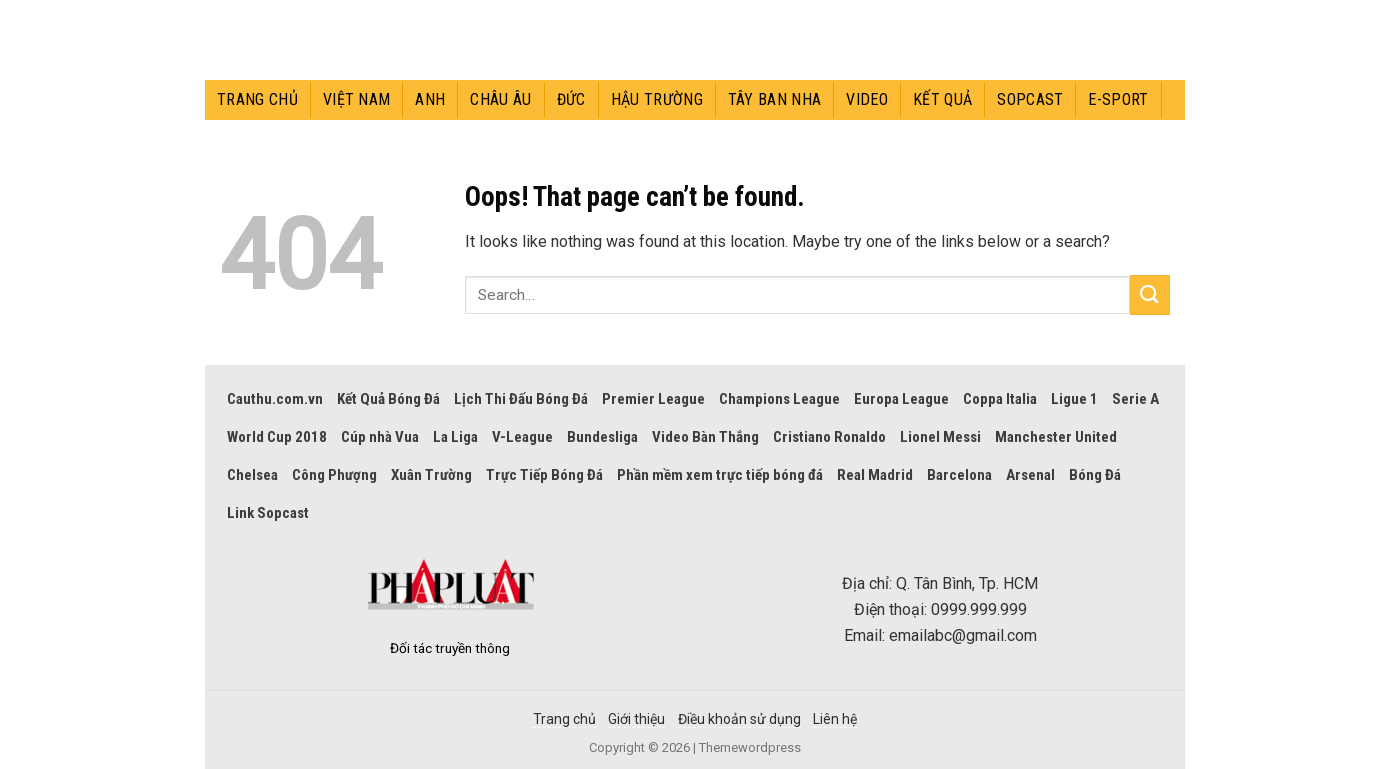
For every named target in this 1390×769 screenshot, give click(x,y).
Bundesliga (602, 437)
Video (867, 99)
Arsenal (1030, 475)
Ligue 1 (1074, 399)
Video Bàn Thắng (705, 437)
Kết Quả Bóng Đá (388, 399)
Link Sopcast (268, 513)
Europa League (901, 399)
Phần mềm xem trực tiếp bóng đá (720, 475)
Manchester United (1056, 437)
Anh (430, 99)
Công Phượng (334, 475)
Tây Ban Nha (775, 99)
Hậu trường (657, 99)
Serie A (1135, 399)
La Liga (455, 437)
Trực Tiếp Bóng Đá (544, 475)
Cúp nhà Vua (380, 437)
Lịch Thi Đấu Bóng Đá (521, 399)
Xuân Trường (431, 475)
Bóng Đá (1095, 475)
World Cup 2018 (277, 437)
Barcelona (959, 475)
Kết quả (942, 99)
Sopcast (1030, 99)
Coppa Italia (1000, 399)
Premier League (653, 399)
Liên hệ (835, 719)
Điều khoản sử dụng (739, 719)
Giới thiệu (636, 719)
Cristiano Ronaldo (829, 437)
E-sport (1118, 99)
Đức (571, 99)
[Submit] (1150, 294)
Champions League (779, 399)
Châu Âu (500, 99)
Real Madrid (875, 475)
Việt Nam (357, 99)
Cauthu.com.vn (275, 399)
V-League (522, 437)
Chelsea (252, 475)
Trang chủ (257, 99)
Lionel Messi (940, 437)
